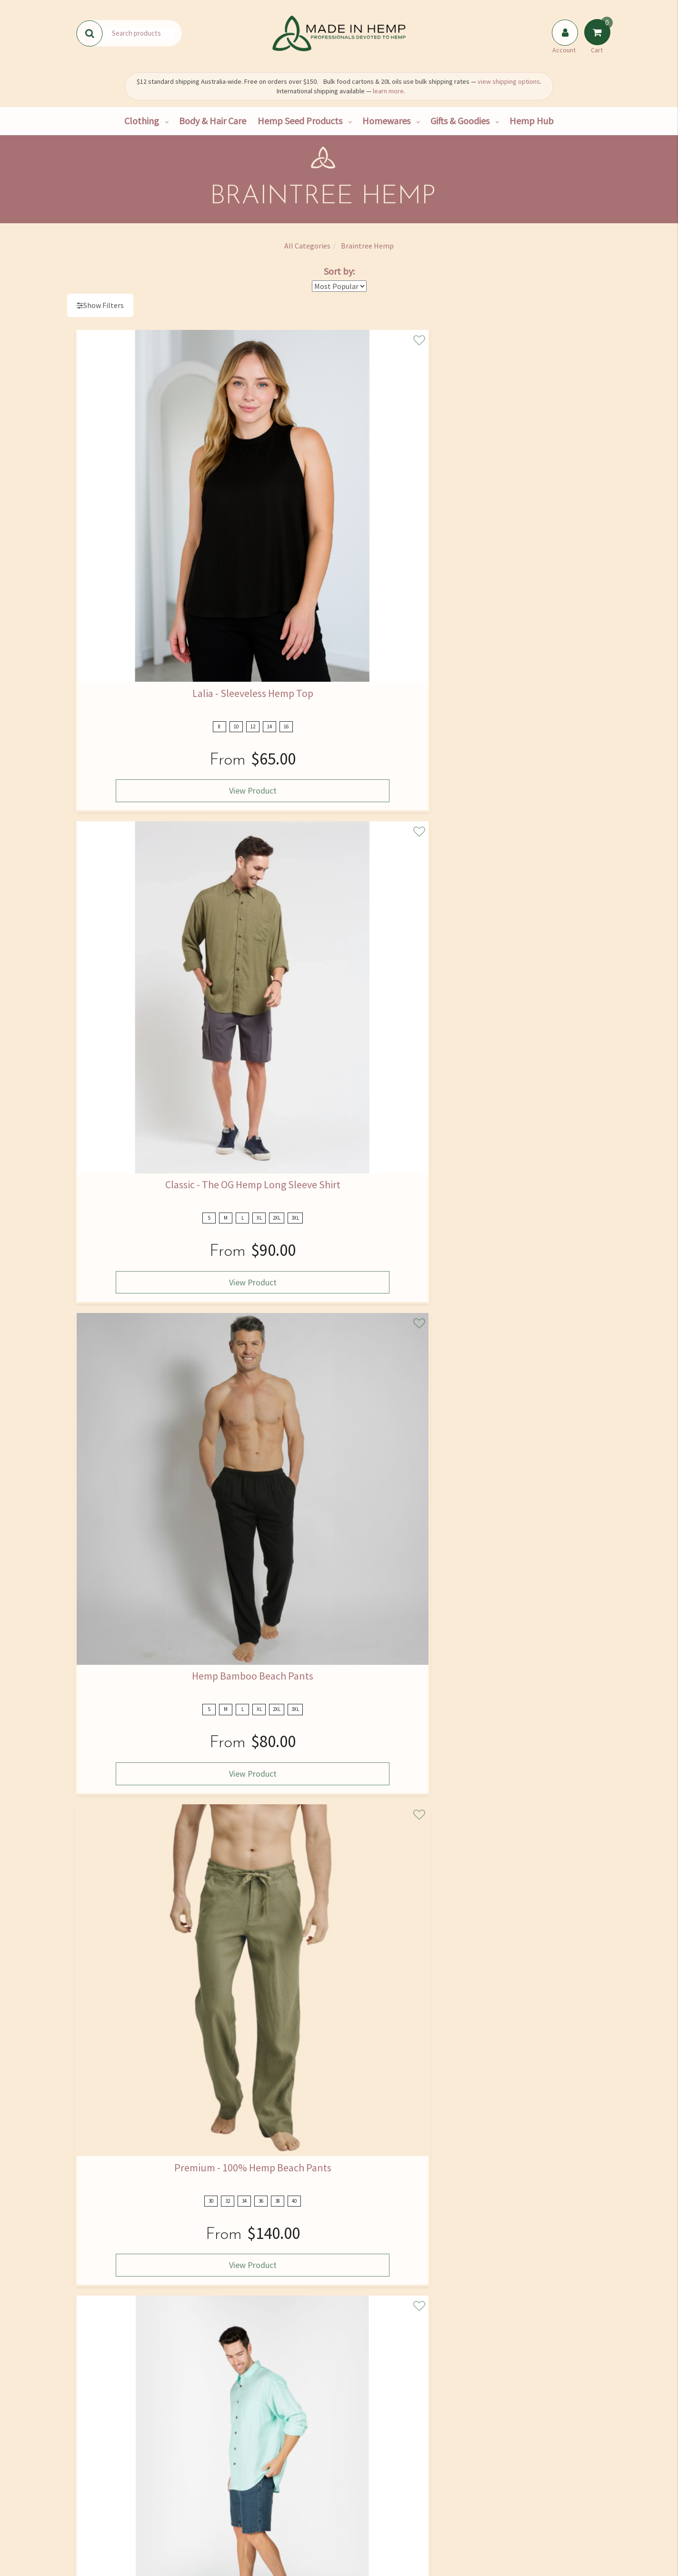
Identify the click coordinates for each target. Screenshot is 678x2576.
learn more (388, 91)
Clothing (141, 121)
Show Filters (103, 305)
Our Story (109, 2450)
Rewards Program (109, 2530)
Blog (290, 2530)
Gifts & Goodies (459, 121)
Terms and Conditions (380, 2530)
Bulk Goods (200, 2510)
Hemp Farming (199, 2530)
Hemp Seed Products (300, 121)
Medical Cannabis (290, 2510)
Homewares (386, 121)
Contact (109, 2490)
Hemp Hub (531, 121)
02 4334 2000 (526, 2467)
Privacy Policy (446, 2346)
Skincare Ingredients (290, 2490)
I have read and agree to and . (423, 2342)
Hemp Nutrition (290, 2470)
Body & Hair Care (212, 121)
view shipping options (509, 81)
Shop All (200, 2450)
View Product (136, 556)
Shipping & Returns (109, 2510)
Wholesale (200, 2490)
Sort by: (339, 271)
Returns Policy (380, 2510)
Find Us (109, 2470)
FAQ (381, 2450)
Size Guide (381, 2470)
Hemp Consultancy (199, 2470)
